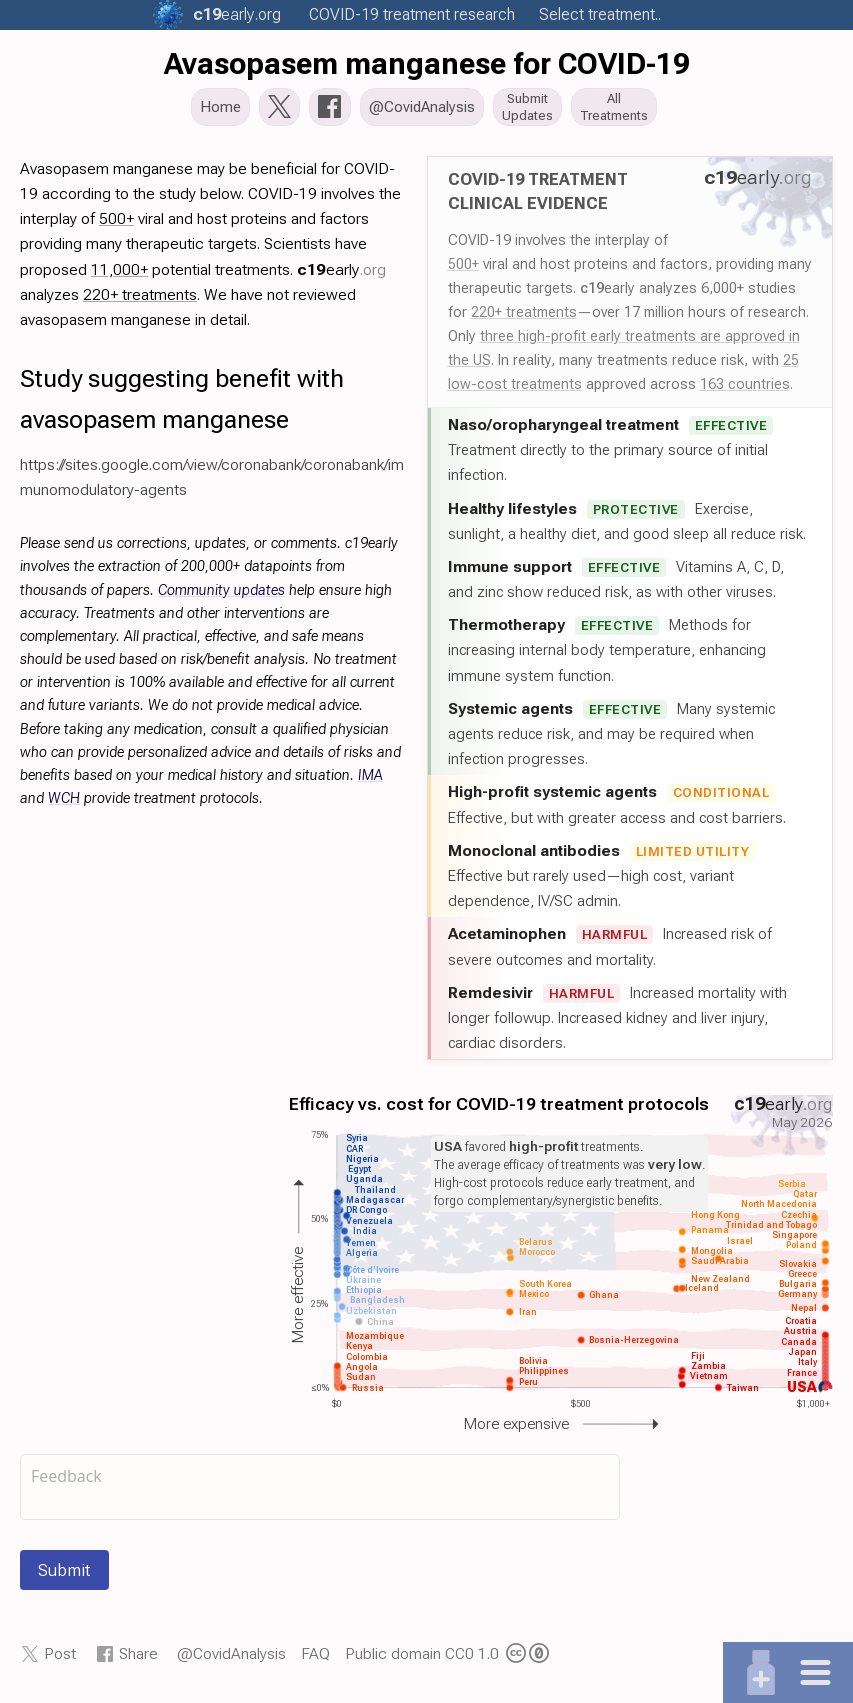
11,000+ (119, 275)
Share (138, 1659)
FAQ (315, 1659)
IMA (370, 781)
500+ (463, 270)
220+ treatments (524, 318)
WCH (64, 804)
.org (237, 14)
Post (60, 1659)
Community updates (221, 596)
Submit (64, 1576)
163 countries (745, 390)
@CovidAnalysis (231, 1659)
